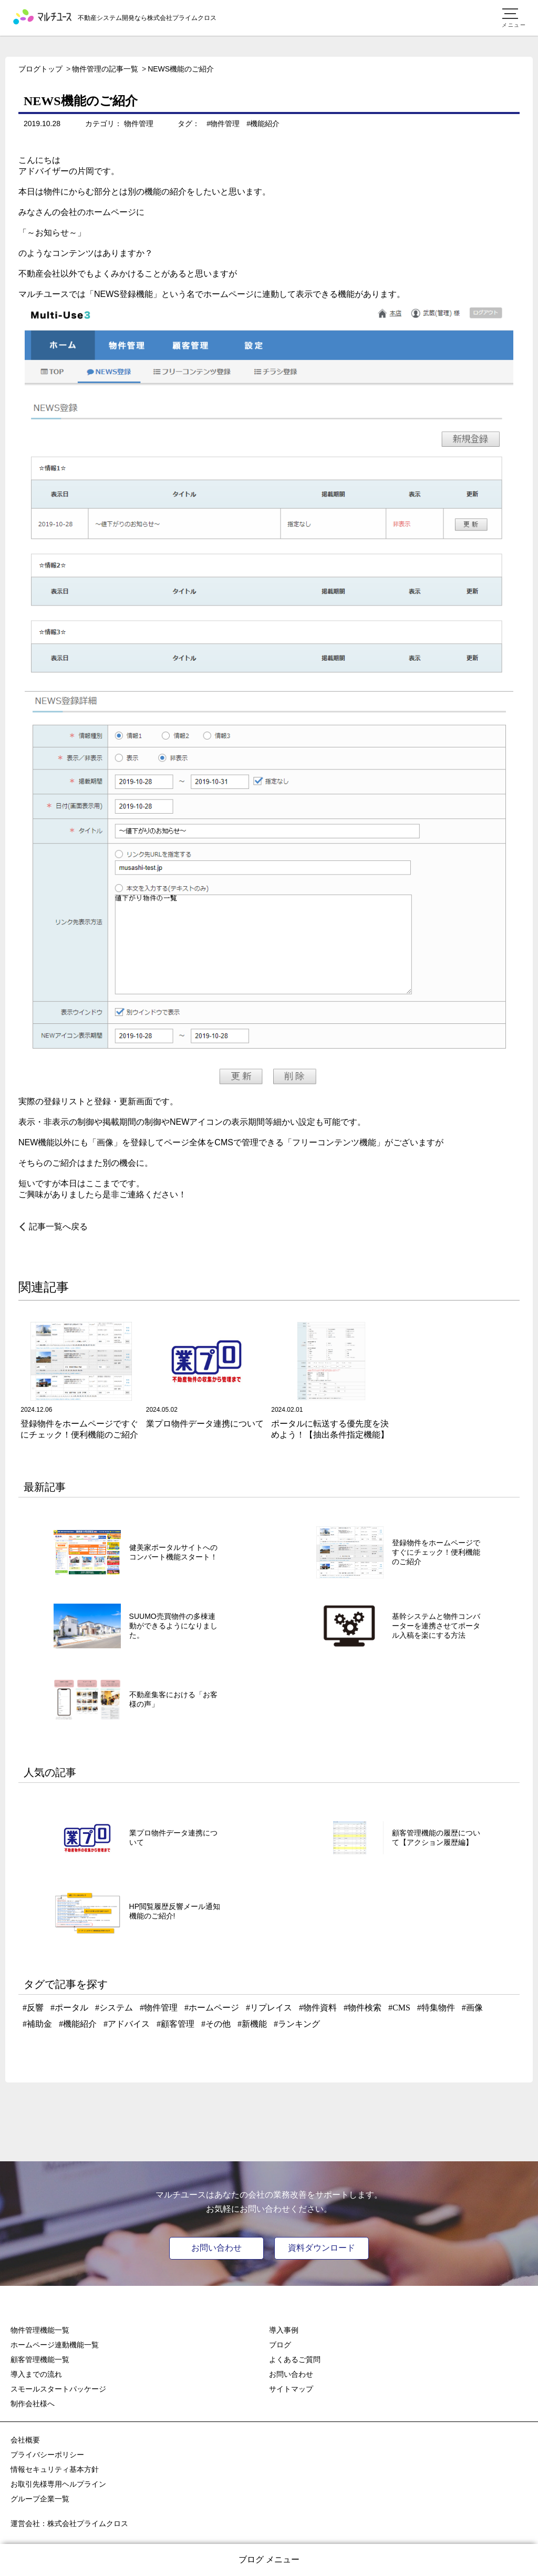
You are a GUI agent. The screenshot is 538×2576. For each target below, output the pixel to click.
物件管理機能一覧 (40, 2330)
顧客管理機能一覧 (40, 2359)
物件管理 (138, 124)
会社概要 (25, 2440)
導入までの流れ (36, 2374)
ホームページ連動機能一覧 (55, 2345)
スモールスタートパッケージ (58, 2389)
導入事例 (283, 2330)
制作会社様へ (33, 2403)
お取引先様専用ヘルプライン (58, 2484)
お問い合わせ (216, 2247)
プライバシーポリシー (47, 2454)
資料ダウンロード (321, 2247)
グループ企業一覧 (40, 2499)
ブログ (280, 2345)
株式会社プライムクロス (87, 2523)
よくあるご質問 (294, 2359)
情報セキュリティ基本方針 (55, 2469)
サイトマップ (291, 2389)
